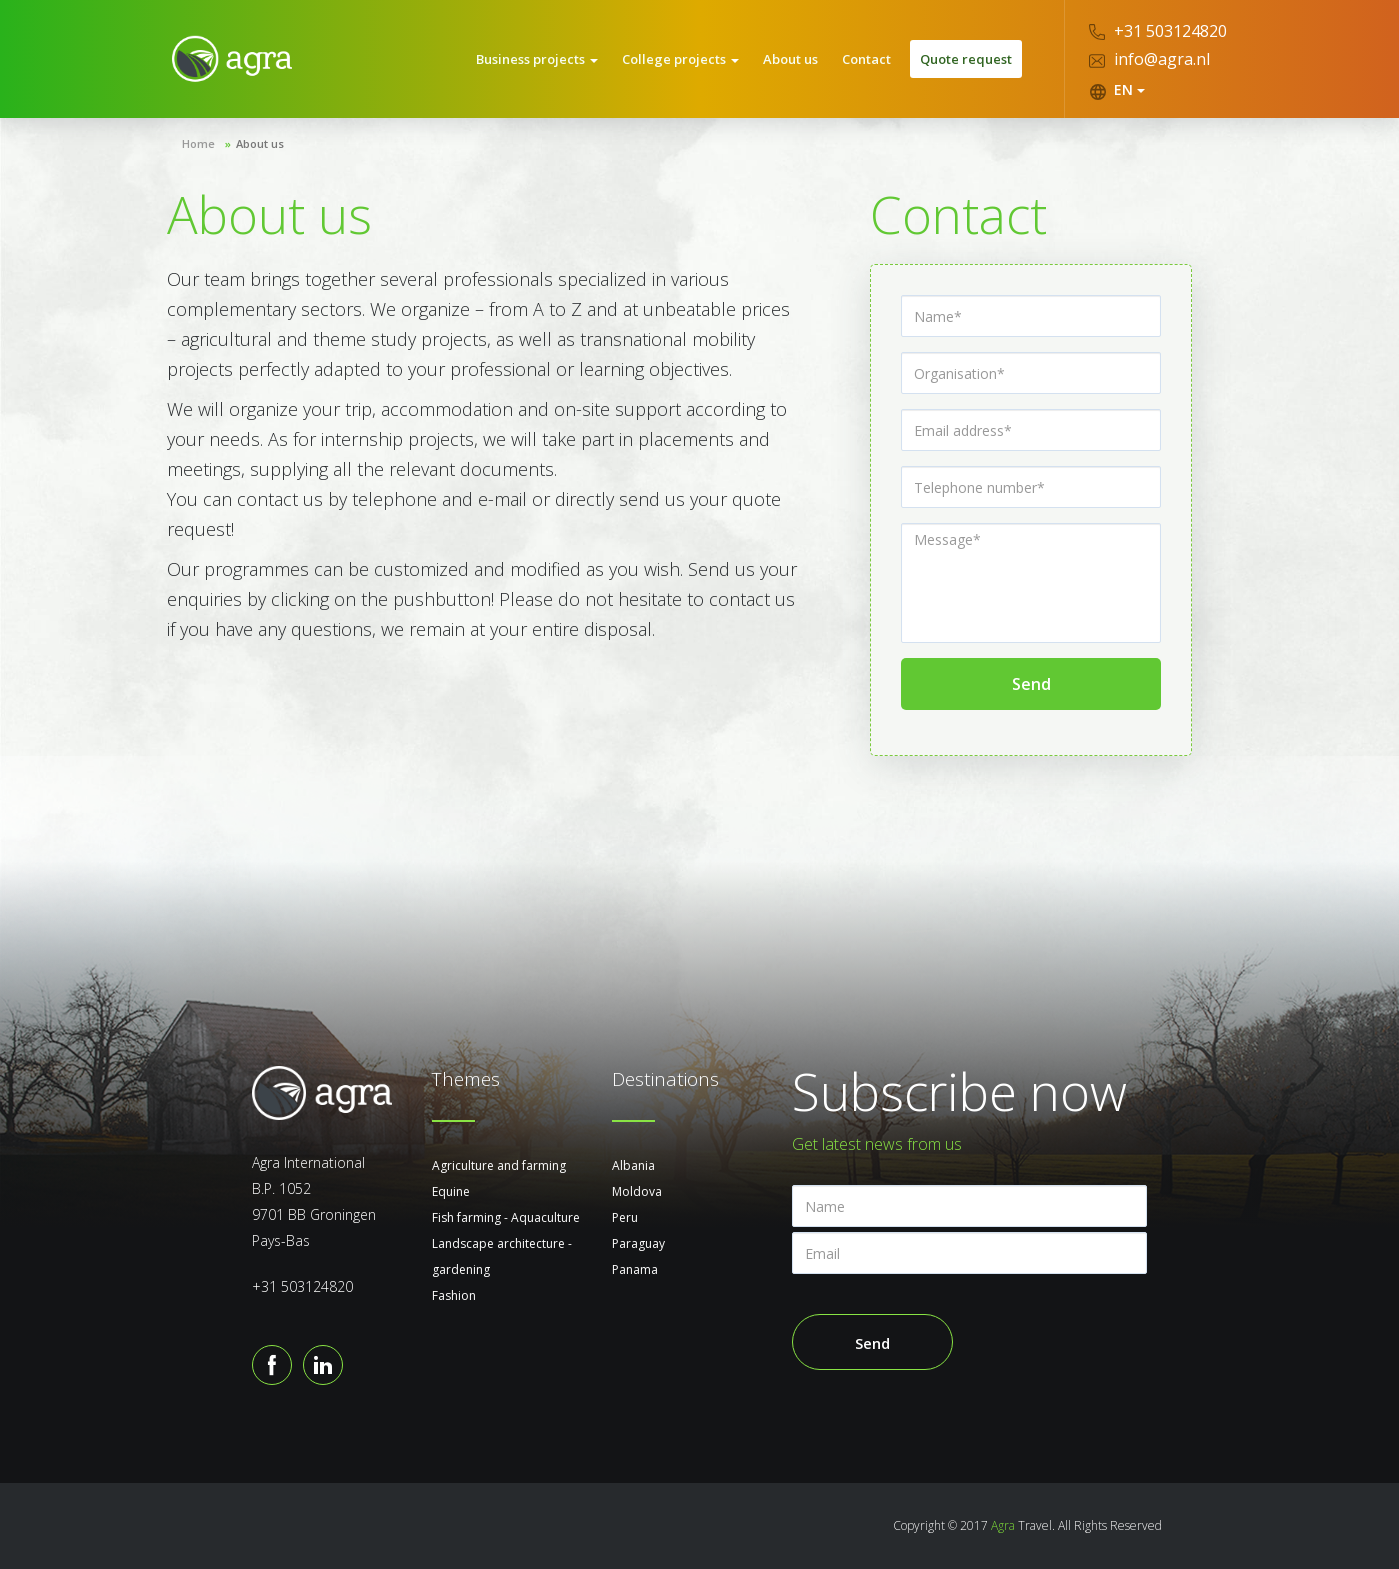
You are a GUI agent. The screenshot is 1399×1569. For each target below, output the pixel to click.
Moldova (637, 1191)
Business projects (537, 59)
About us (790, 59)
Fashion (454, 1295)
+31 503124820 (1158, 31)
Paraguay (638, 1243)
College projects (680, 59)
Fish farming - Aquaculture (506, 1217)
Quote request (966, 59)
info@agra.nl (1149, 59)
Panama (635, 1269)
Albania (633, 1165)
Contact (866, 59)
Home (198, 143)
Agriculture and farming (499, 1165)
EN (1117, 90)
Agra (1003, 1525)
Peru (625, 1217)
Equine (451, 1191)
